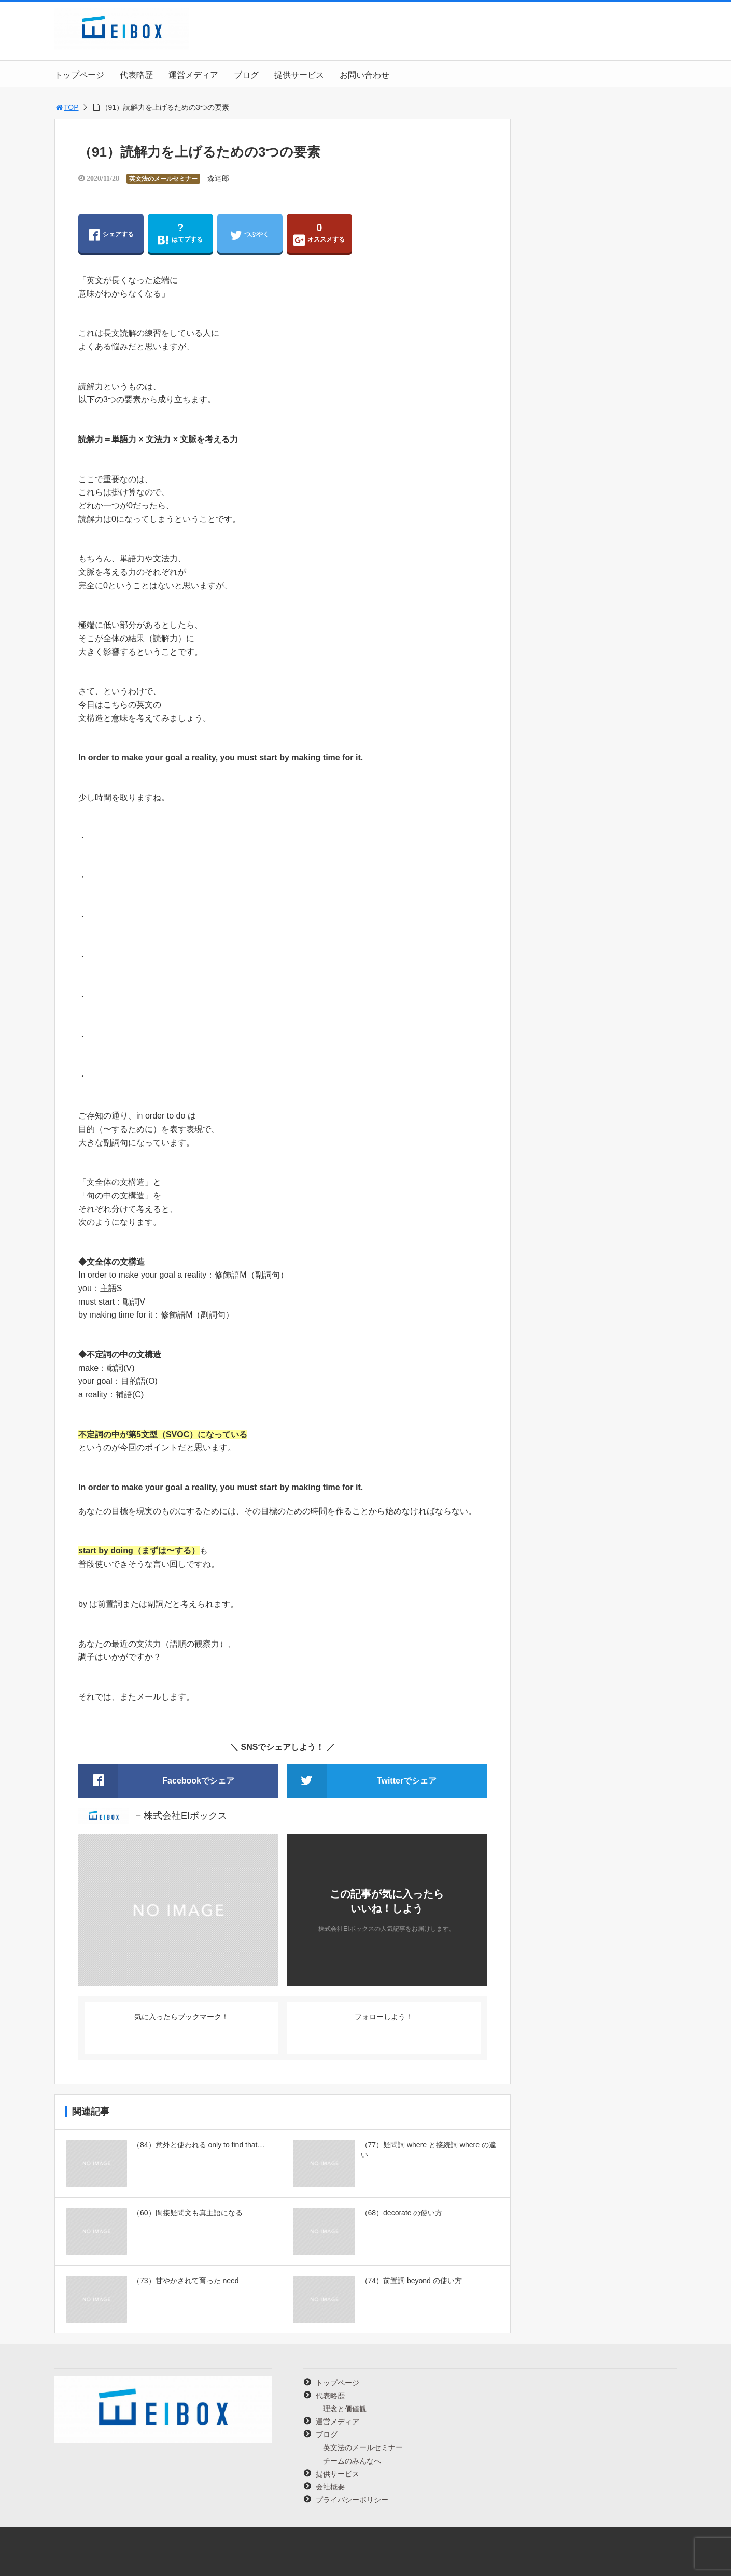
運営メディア (193, 74)
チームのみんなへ (352, 2461)
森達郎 (218, 178)
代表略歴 (136, 74)
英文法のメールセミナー (163, 178)
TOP (66, 107)
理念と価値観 (345, 2408)
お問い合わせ (364, 74)
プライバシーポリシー (352, 2500)
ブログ (246, 74)
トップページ (79, 74)
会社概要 (330, 2487)
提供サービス (299, 74)
